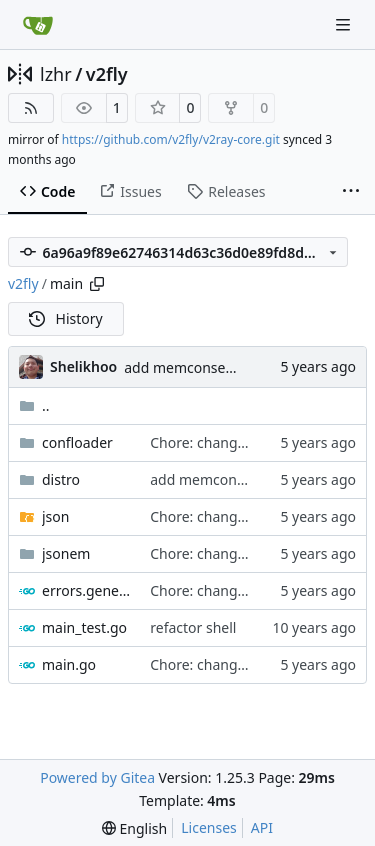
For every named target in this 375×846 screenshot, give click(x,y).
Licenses (209, 827)
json (55, 516)
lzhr (56, 74)
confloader (77, 442)
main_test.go (84, 627)
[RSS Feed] (31, 108)
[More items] (351, 192)
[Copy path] (97, 284)
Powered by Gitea (97, 777)
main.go (69, 664)
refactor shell (193, 627)
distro (61, 479)
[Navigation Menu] (345, 24)
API (262, 827)
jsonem (66, 553)
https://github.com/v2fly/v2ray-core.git (171, 139)
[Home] (38, 25)
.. (34, 405)
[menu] (134, 828)
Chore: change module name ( (249, 442)
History (66, 318)
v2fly (107, 74)
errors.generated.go (86, 590)
